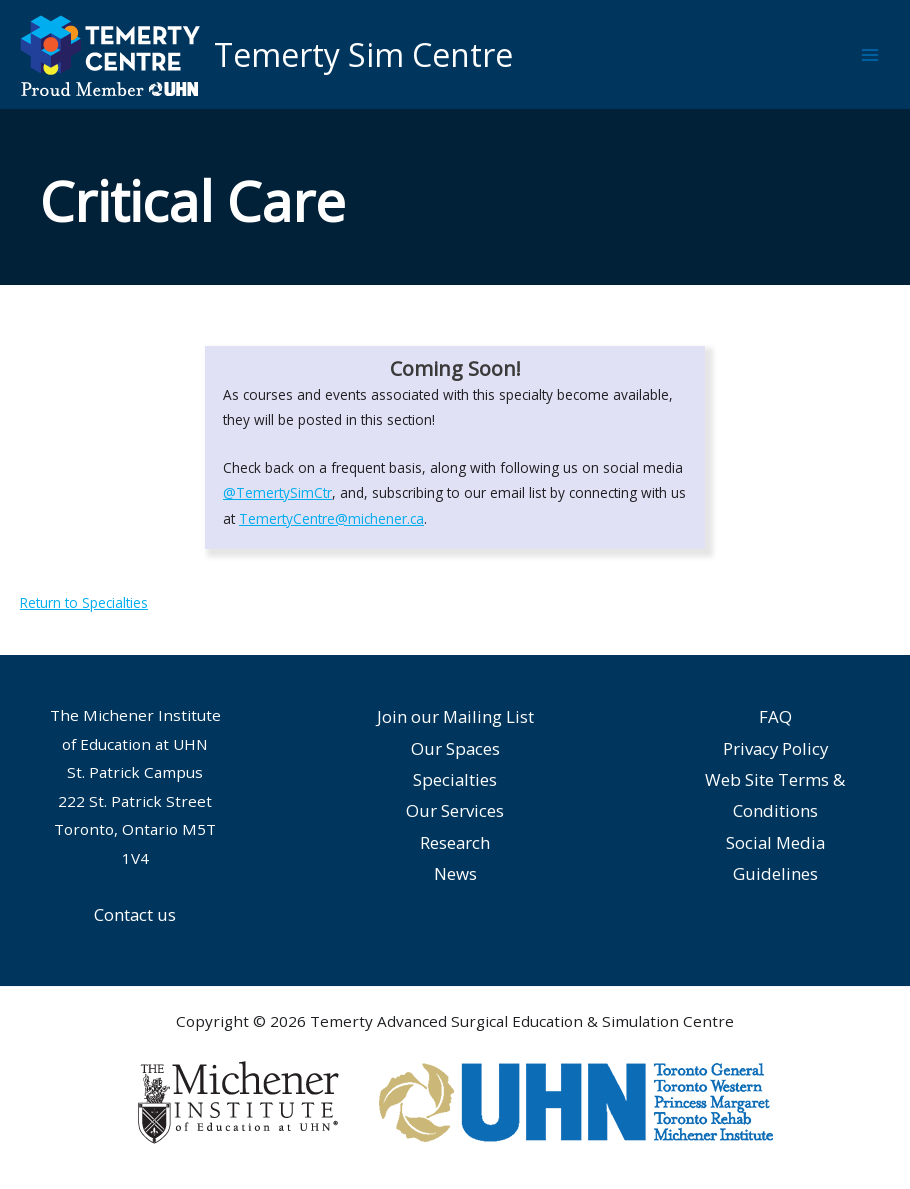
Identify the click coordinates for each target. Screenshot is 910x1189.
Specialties (455, 779)
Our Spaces (455, 748)
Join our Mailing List (455, 716)
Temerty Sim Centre (363, 54)
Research (455, 842)
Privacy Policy (775, 748)
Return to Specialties (84, 602)
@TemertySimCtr (277, 492)
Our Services (455, 810)
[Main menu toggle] (870, 54)
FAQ (775, 716)
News (455, 873)
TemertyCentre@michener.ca (331, 518)
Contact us (135, 914)
